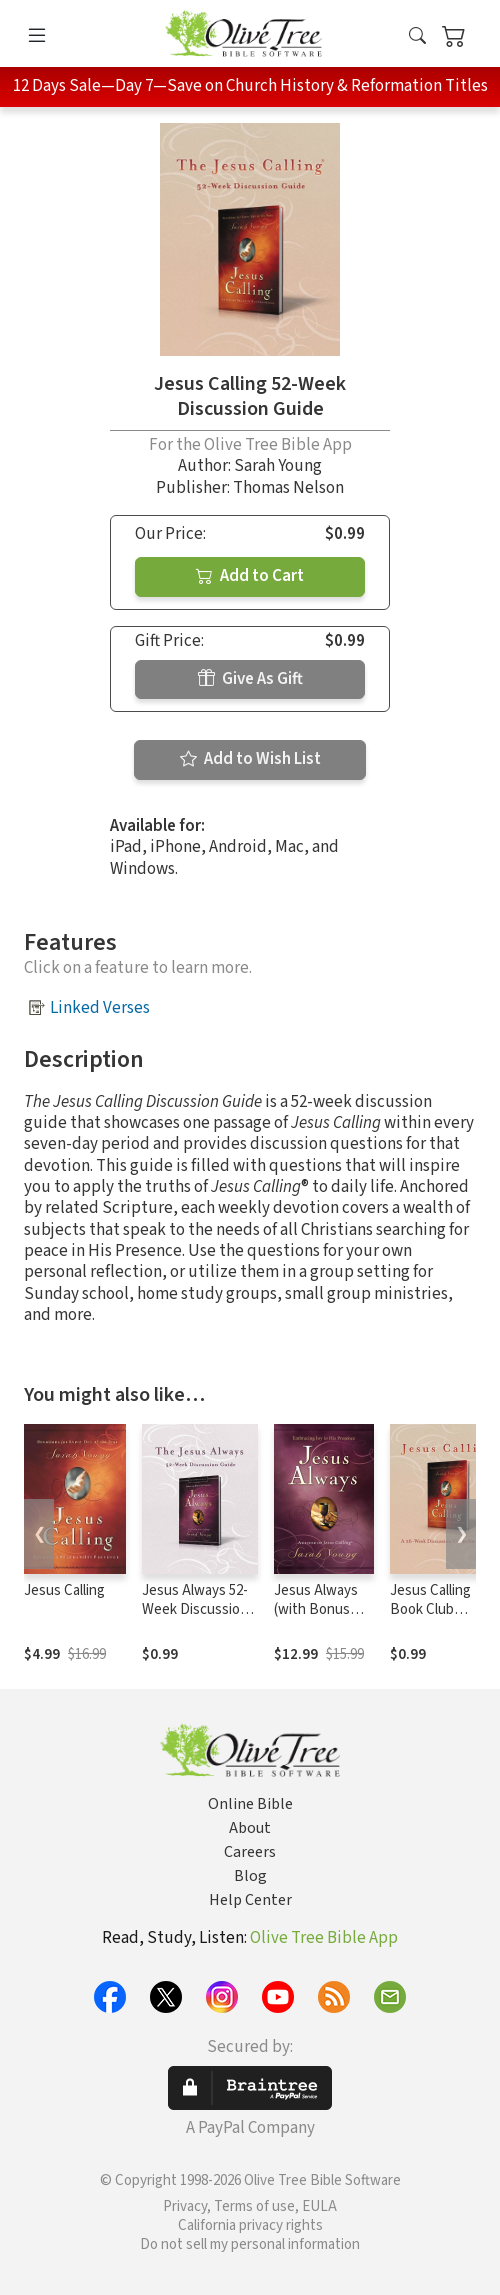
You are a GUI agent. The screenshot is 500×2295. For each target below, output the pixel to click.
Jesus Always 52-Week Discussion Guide (195, 1609)
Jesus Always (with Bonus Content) (316, 1609)
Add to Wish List (250, 759)
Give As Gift (250, 679)
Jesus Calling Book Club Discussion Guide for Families (443, 1619)
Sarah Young (278, 466)
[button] (417, 37)
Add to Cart (250, 576)
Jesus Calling (64, 1590)
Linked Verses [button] (100, 1008)
